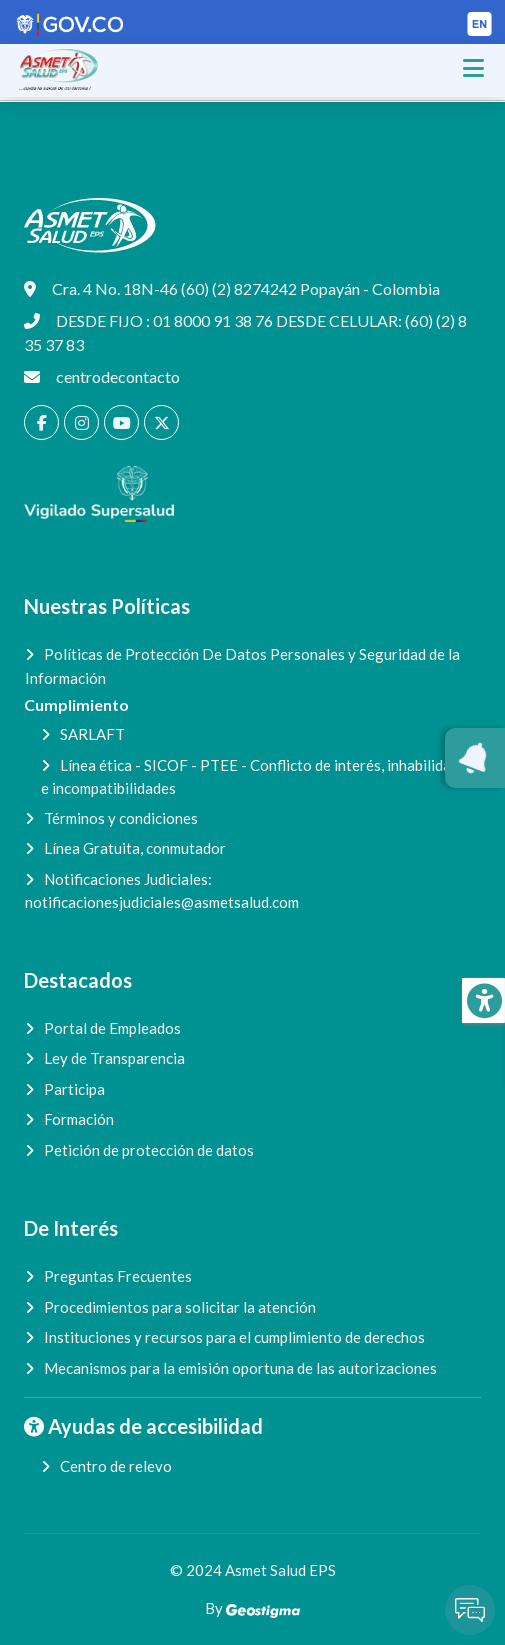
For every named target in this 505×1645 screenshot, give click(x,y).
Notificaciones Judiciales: (162, 891)
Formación (79, 1119)
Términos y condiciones (121, 818)
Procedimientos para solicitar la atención (180, 1307)
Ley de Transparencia (114, 1058)
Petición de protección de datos (149, 1150)
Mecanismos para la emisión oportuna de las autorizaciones (240, 1368)
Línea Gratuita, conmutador (135, 848)
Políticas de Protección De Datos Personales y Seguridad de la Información (242, 666)
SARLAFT (92, 734)
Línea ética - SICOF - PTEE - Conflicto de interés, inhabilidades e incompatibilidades (257, 777)
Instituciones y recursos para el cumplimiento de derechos (234, 1337)
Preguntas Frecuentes (118, 1276)
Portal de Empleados (112, 1028)
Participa (74, 1089)
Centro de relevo (116, 1466)
